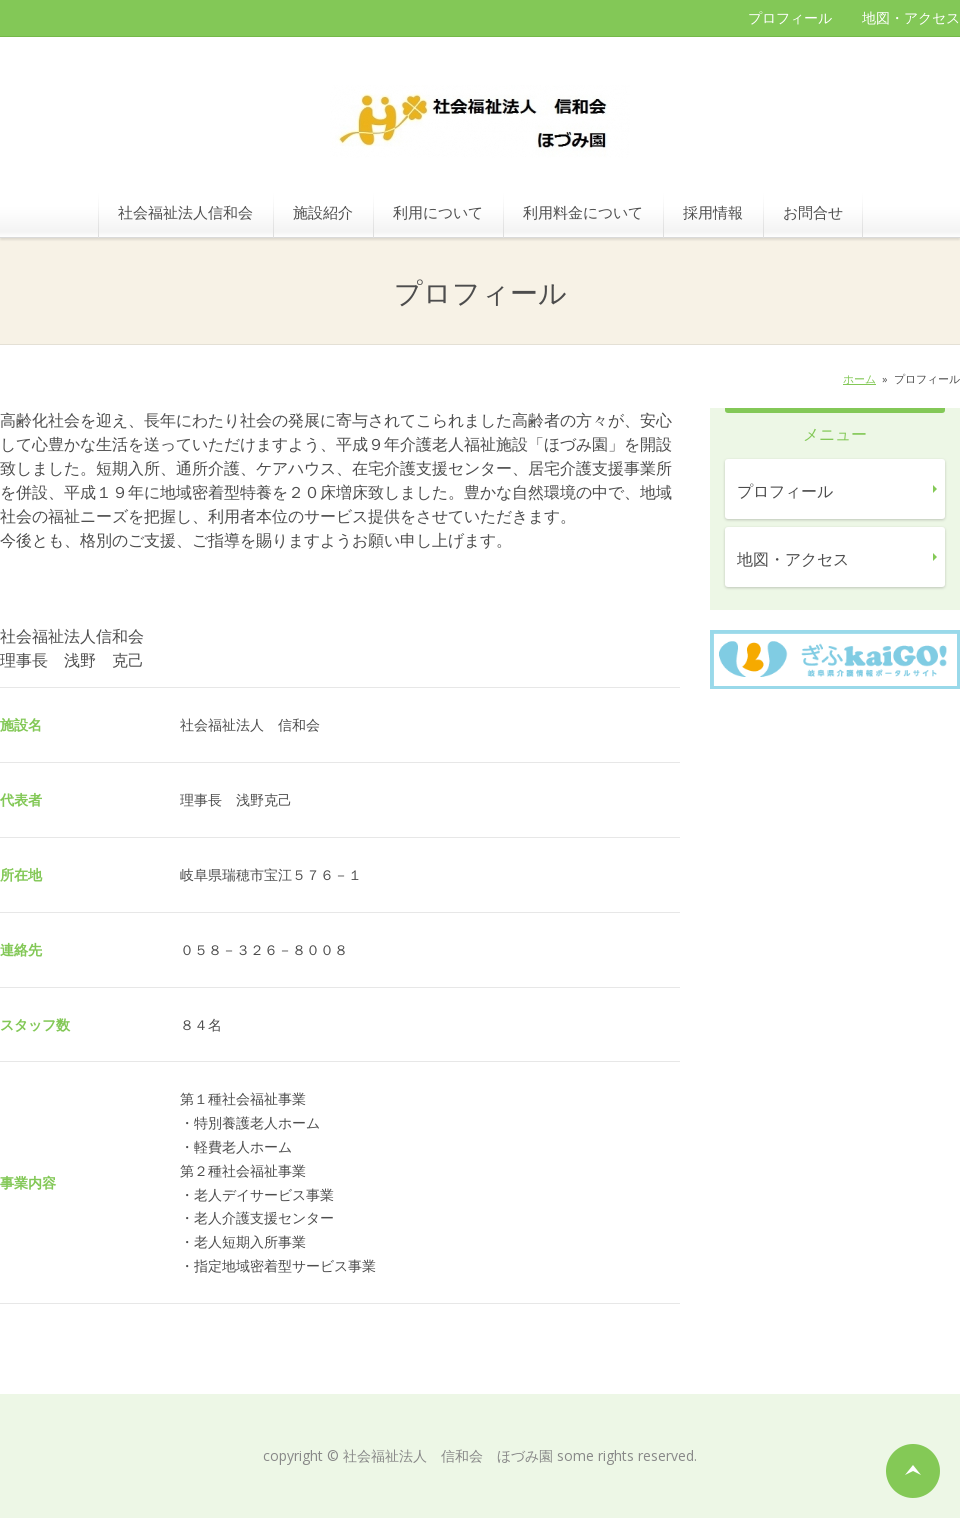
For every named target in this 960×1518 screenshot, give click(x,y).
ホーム (859, 378)
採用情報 (713, 212)
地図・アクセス (911, 17)
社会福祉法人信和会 (185, 212)
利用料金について (583, 212)
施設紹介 (323, 212)
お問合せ (813, 212)
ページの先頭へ (913, 1471)
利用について (438, 212)
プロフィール (790, 17)
